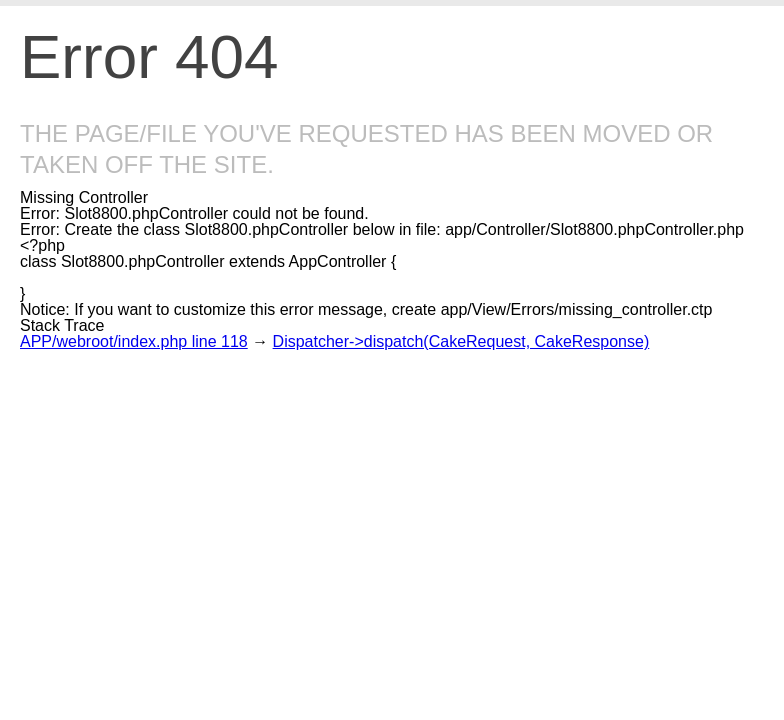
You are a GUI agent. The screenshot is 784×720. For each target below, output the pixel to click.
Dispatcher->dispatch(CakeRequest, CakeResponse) (461, 341)
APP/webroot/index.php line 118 (134, 341)
